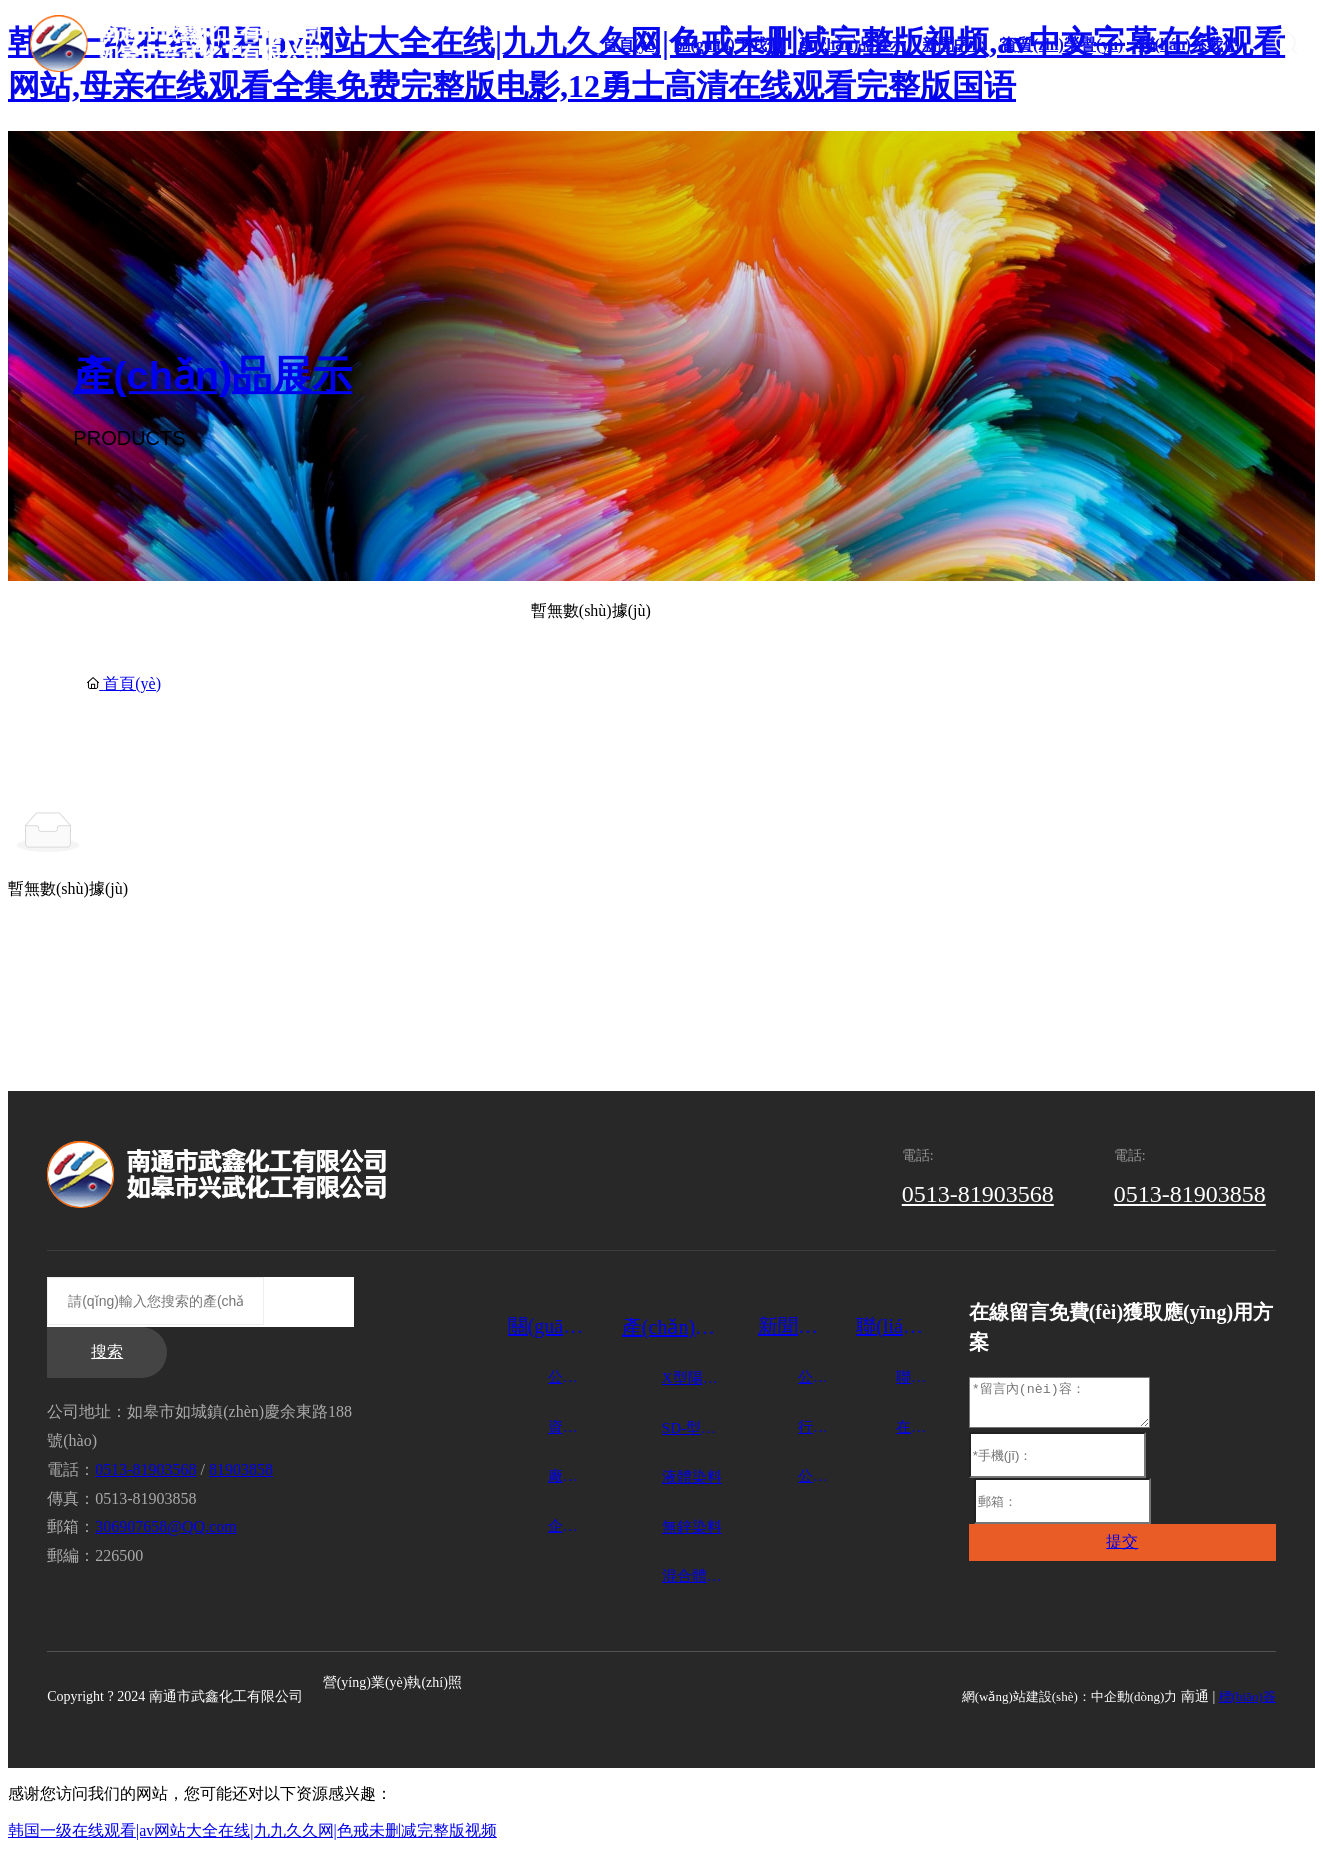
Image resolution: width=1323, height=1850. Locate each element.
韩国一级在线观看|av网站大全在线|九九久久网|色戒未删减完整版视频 (252, 1830)
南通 (1195, 1696)
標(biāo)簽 (1247, 1696)
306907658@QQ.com (165, 1526)
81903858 (241, 1469)
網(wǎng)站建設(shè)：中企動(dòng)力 (1070, 1696)
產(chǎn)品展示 (212, 376)
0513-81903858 (1190, 1194)
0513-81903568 (978, 1194)
